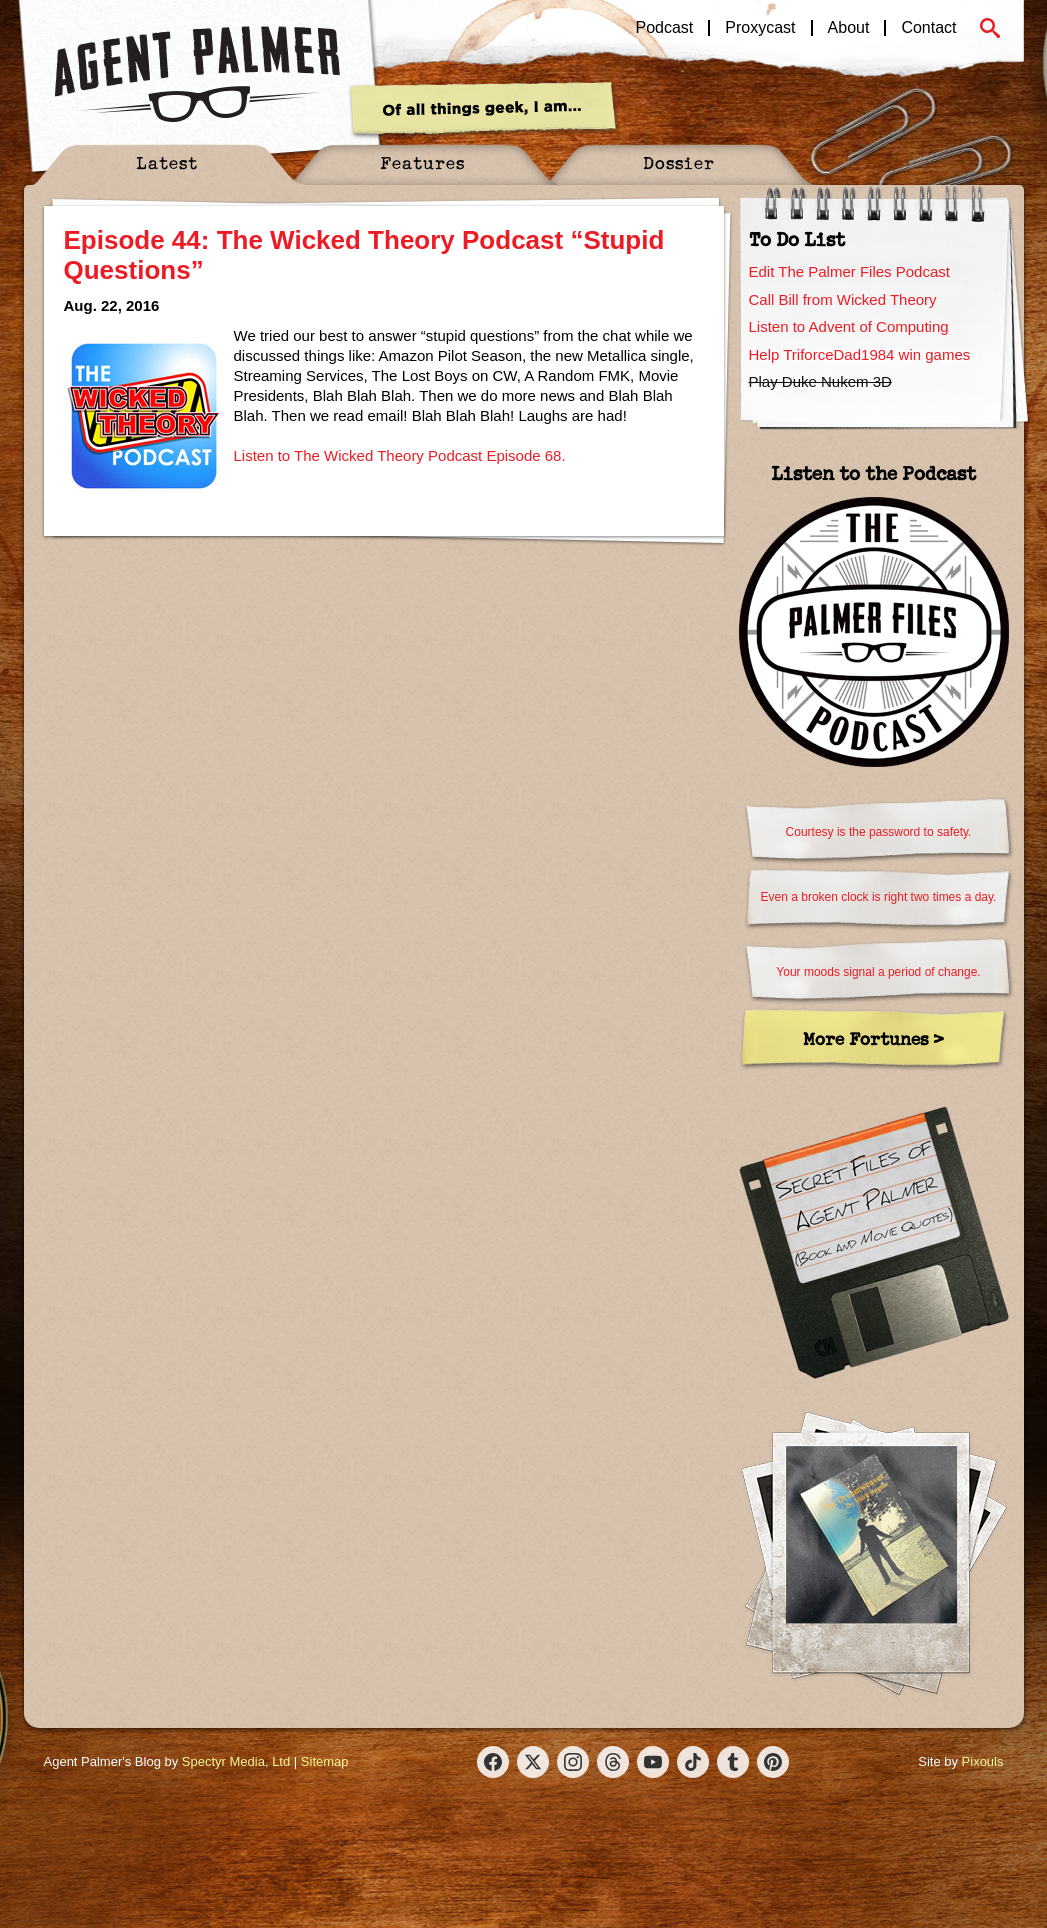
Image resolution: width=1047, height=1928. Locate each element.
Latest (167, 162)
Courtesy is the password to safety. (879, 832)
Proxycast (760, 28)
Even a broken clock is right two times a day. (879, 897)
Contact (928, 28)
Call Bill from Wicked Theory (843, 299)
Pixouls (983, 1761)
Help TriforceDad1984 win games (860, 354)
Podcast (665, 28)
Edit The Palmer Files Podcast (849, 271)
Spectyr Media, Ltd (236, 1761)
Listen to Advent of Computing (849, 326)
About (849, 28)
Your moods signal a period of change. (878, 972)
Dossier (679, 162)
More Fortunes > (873, 1038)
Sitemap (325, 1761)
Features (422, 162)
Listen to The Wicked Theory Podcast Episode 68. (400, 455)
